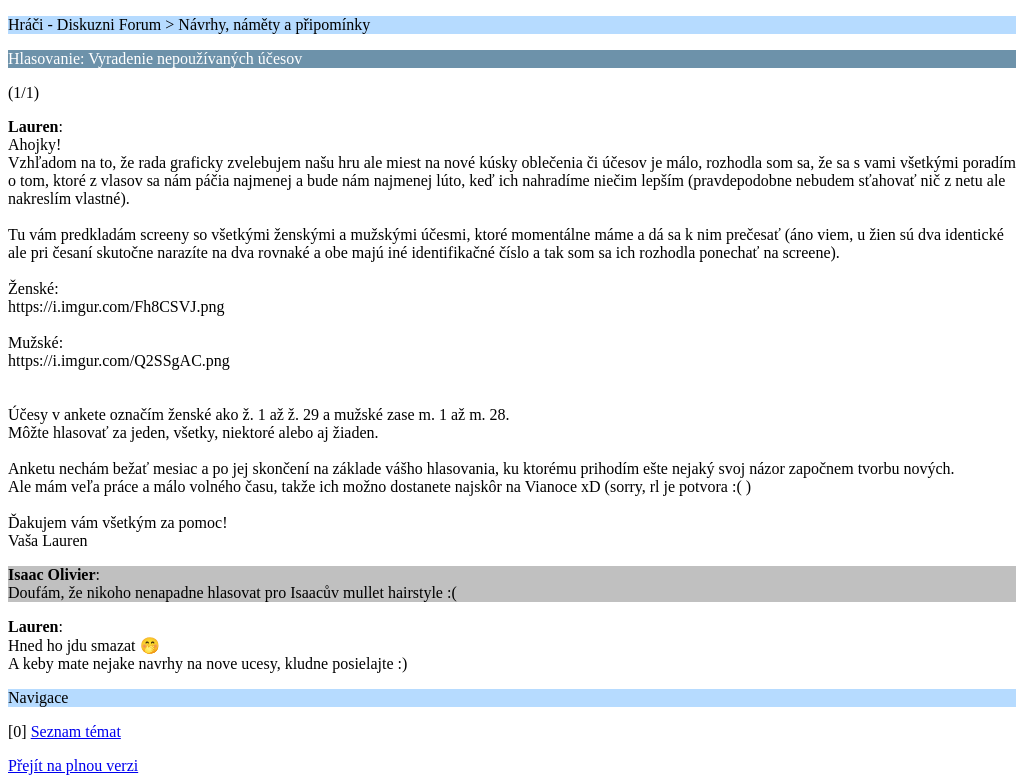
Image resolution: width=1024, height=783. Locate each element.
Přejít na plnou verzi (73, 765)
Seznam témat (76, 731)
